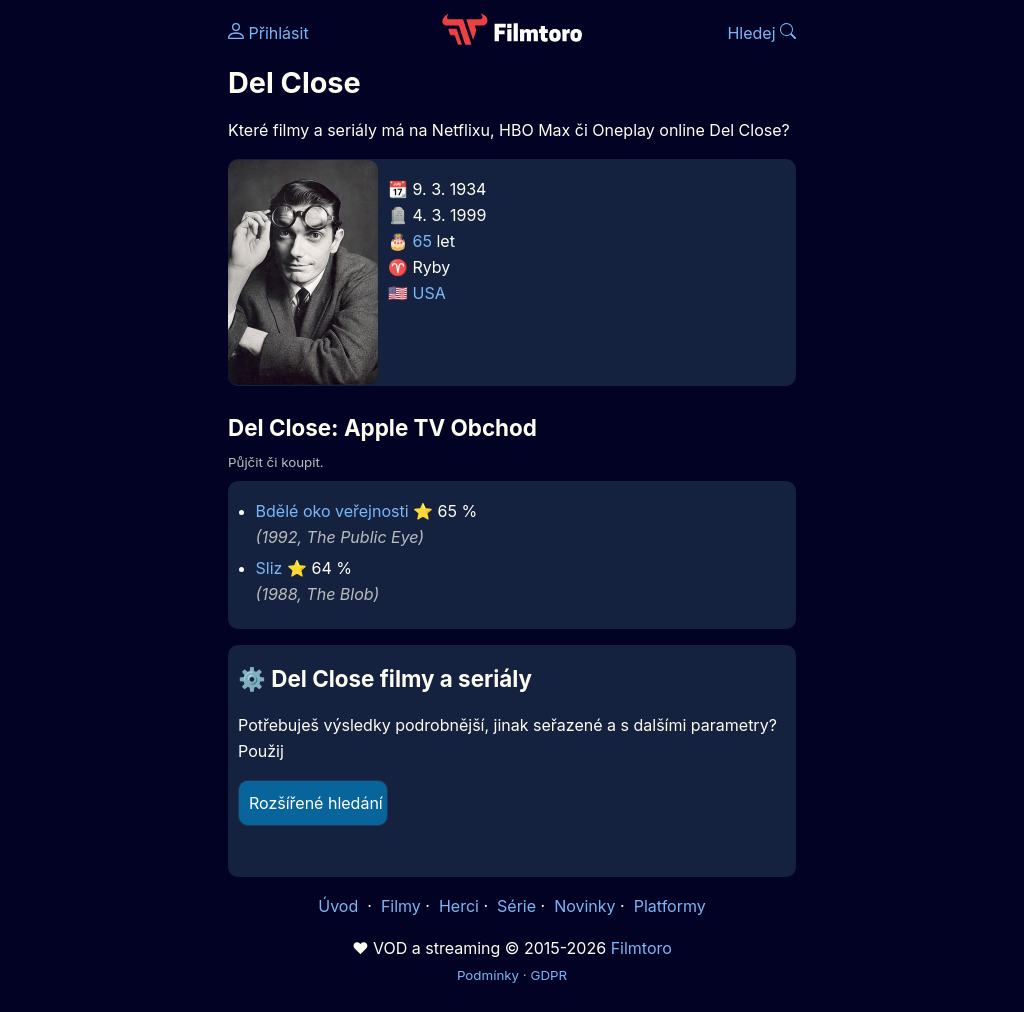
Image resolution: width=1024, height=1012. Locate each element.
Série (516, 906)
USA (429, 293)
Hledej (761, 33)
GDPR (548, 975)
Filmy (401, 906)
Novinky (584, 906)
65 (422, 241)
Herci (459, 906)
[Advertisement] (108, 308)
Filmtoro (641, 948)
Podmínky (488, 975)
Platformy (670, 906)
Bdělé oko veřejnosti (332, 511)
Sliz (269, 568)
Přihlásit (268, 33)
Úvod (340, 906)
